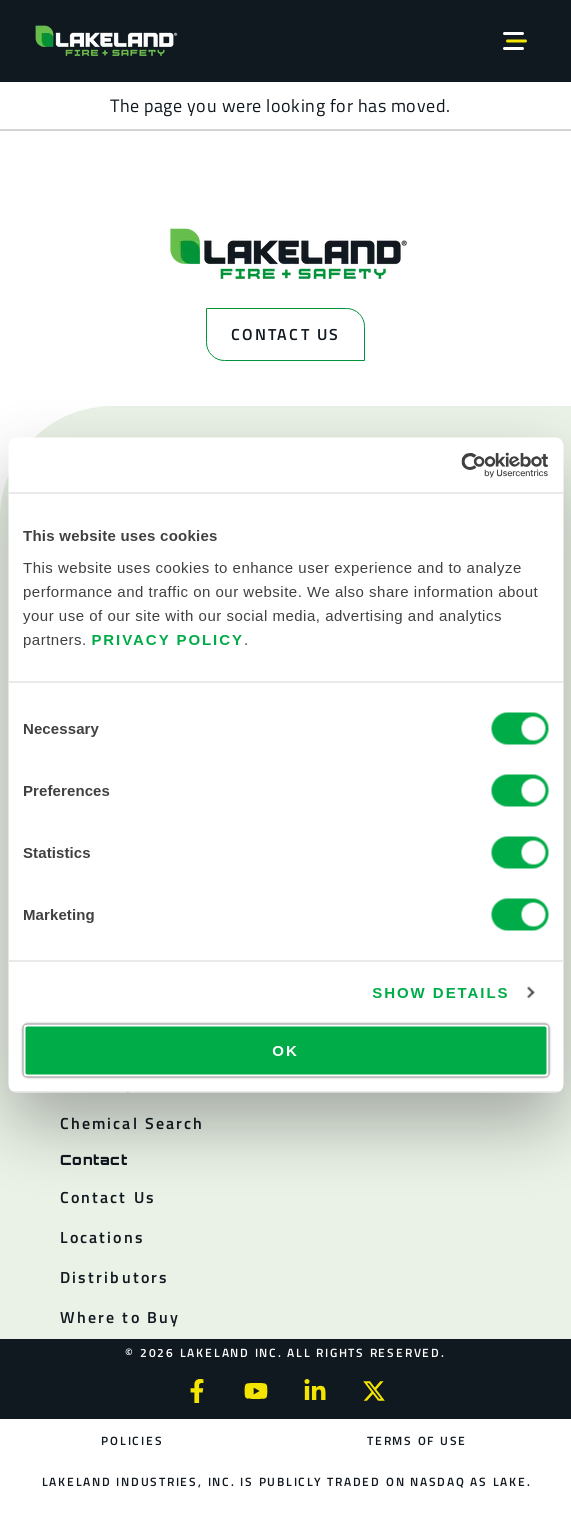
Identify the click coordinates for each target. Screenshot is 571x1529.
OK (285, 1049)
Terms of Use (417, 1440)
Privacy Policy (167, 638)
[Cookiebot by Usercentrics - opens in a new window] (460, 465)
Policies (132, 1440)
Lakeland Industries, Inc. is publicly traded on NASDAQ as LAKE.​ (287, 1481)
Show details (440, 992)
